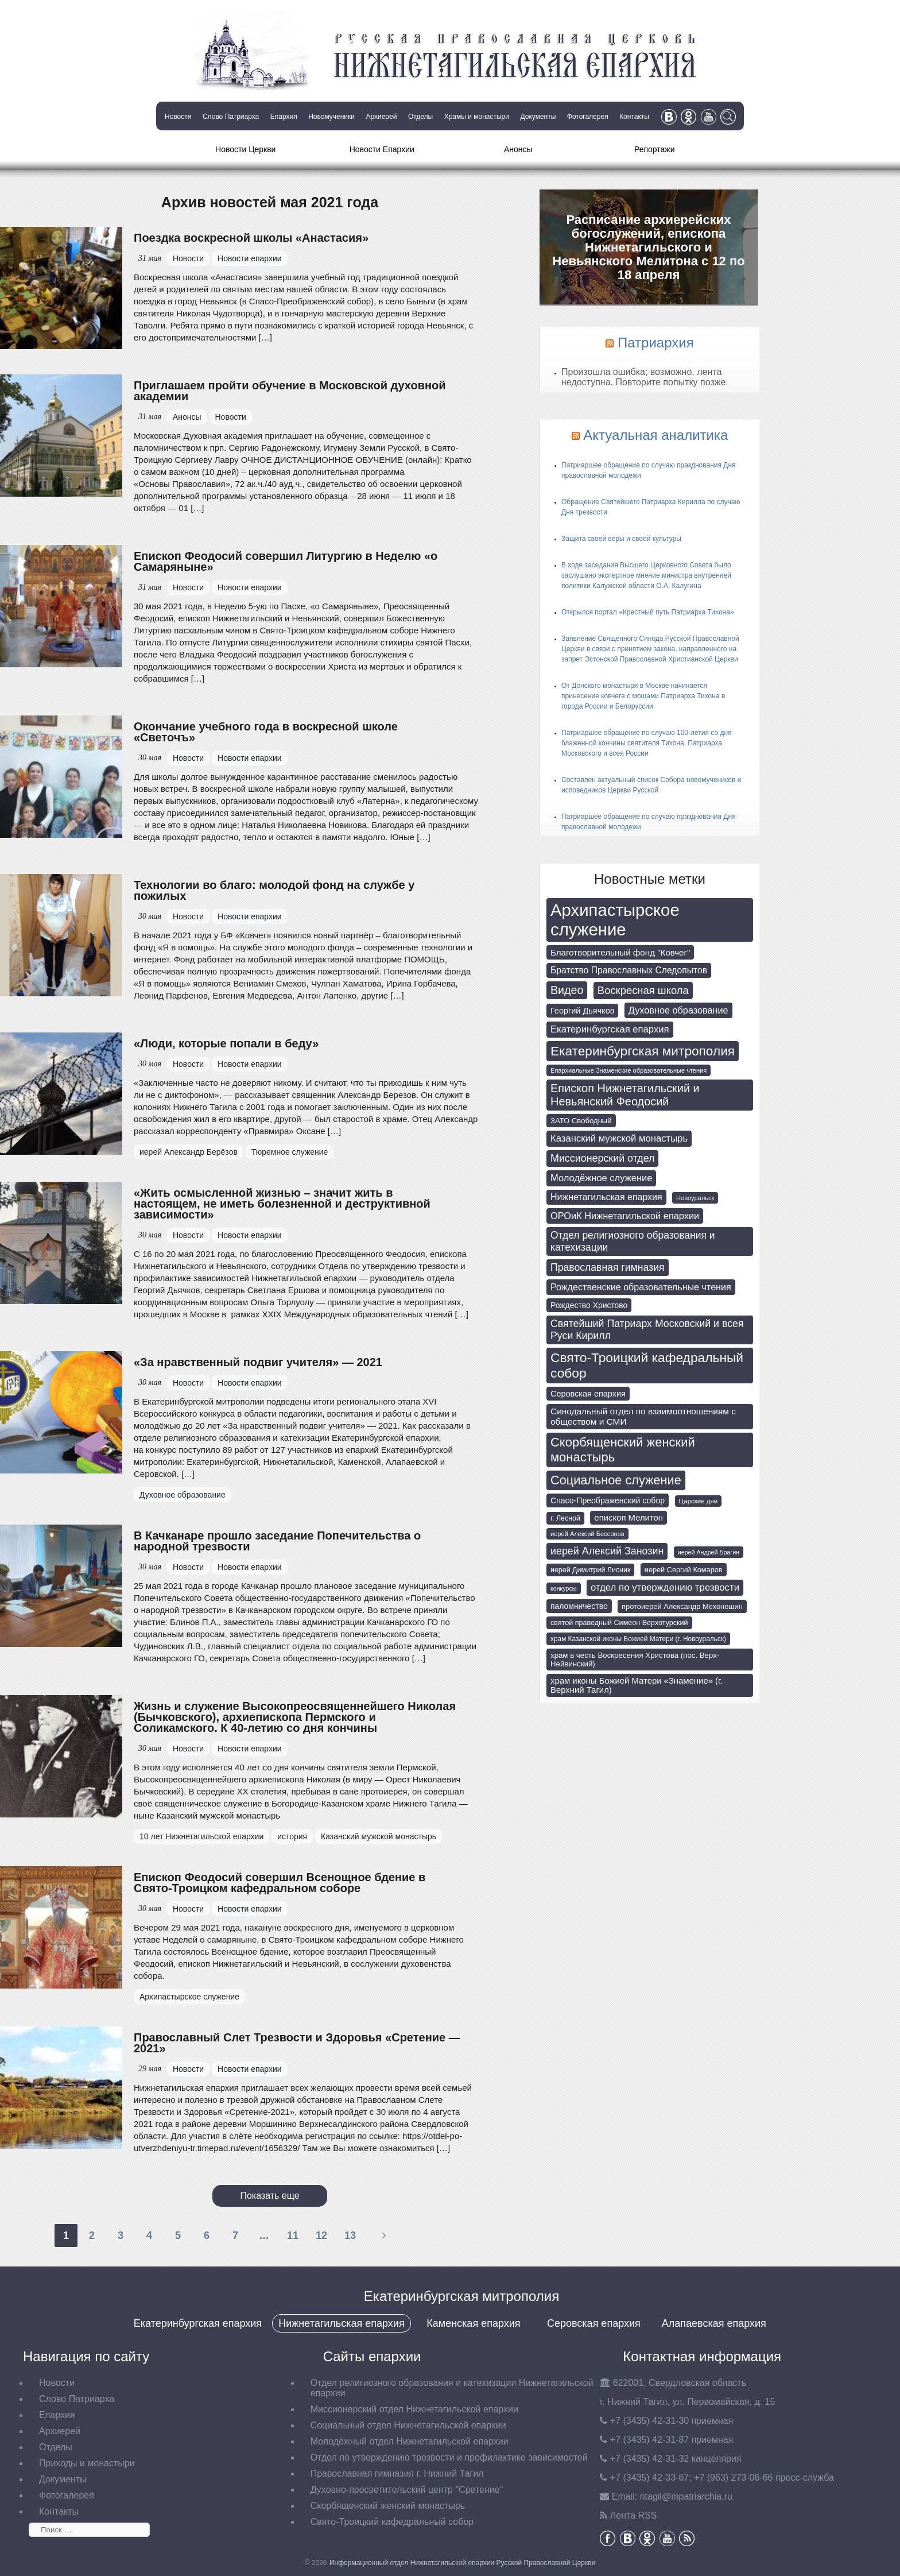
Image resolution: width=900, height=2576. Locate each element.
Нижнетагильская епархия (341, 2323)
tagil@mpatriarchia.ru (686, 2496)
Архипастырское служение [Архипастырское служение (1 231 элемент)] (615, 919)
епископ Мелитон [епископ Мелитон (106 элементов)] (628, 1517)
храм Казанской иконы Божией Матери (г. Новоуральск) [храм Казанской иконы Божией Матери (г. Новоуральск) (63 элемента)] (638, 1639)
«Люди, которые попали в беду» (226, 1043)
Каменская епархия (473, 2323)
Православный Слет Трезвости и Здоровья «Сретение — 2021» (297, 2043)
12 (321, 2235)
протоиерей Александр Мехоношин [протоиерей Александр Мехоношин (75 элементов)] (682, 1606)
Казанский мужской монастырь (378, 1836)
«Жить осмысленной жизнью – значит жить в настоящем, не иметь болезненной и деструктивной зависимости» (282, 1203)
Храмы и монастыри (476, 117)
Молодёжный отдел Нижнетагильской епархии (410, 2441)
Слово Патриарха (231, 117)
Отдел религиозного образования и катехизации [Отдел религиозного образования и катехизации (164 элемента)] (632, 1241)
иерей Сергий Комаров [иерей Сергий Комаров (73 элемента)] (684, 1569)
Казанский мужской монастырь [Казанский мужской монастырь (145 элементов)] (619, 1138)
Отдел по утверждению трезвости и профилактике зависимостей (449, 2457)
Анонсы (518, 149)
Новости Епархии (382, 149)
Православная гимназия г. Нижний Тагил (397, 2473)
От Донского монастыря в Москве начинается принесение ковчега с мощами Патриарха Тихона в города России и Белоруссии (643, 696)
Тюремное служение (289, 1152)
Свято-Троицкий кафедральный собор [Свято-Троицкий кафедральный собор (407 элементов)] (646, 1365)
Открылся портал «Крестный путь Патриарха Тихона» (647, 612)
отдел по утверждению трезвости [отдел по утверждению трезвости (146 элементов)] (665, 1587)
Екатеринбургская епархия (198, 2323)
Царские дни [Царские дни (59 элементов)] (698, 1501)
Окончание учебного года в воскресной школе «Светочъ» (266, 732)
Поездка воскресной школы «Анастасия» (251, 237)
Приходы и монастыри (87, 2463)
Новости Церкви (245, 149)
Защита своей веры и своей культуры (621, 539)
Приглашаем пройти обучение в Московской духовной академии (290, 391)
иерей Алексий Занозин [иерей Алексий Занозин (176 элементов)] (607, 1551)
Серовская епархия (594, 2323)
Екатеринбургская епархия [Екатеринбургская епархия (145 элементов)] (609, 1029)
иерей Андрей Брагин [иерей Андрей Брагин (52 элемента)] (708, 1552)
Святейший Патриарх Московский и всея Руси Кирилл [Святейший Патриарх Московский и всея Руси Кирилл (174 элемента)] (647, 1329)
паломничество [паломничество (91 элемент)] (579, 1606)
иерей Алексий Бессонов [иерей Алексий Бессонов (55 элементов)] (587, 1533)
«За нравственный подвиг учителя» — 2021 (258, 1362)
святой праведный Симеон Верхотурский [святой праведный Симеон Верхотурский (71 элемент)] (619, 1623)
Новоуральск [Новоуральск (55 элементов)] (695, 1197)
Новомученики (331, 117)
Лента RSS (633, 2515)
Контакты (634, 117)
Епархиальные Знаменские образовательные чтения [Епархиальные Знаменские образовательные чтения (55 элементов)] (628, 1070)
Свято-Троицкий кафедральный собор (392, 2522)
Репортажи (654, 149)
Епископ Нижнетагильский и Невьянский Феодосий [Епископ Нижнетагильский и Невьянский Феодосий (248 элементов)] (625, 1095)
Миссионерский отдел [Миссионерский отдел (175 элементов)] (602, 1158)
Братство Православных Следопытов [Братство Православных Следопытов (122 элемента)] (628, 970)
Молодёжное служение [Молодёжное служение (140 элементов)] (601, 1178)
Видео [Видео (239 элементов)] (566, 990)
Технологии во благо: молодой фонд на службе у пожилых (274, 890)
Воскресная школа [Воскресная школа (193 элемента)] (643, 990)
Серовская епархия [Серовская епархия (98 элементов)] (588, 1393)
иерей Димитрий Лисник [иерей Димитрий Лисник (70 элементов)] (590, 1570)
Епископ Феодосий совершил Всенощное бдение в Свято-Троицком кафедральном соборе (279, 1882)
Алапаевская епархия (714, 2323)
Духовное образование (182, 1494)
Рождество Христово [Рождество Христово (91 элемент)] (588, 1305)
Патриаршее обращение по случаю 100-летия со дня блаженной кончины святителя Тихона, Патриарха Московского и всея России (646, 743)
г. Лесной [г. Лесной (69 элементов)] (565, 1518)
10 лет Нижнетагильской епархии (201, 1836)
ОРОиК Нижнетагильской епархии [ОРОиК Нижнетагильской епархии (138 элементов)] (624, 1215)
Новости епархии (250, 258)
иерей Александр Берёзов (188, 1152)
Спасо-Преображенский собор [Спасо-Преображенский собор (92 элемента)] (607, 1500)
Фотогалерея (587, 117)
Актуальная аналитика (655, 435)
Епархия (283, 117)
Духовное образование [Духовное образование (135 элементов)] (678, 1010)
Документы (538, 117)
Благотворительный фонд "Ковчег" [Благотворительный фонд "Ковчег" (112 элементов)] (620, 952)
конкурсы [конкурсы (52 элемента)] (563, 1588)
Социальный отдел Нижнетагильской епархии (408, 2425)
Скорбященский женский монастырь (388, 2506)
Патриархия (656, 342)
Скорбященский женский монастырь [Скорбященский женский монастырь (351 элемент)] (622, 1449)
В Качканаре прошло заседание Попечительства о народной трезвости (277, 1541)
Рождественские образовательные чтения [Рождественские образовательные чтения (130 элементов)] (640, 1287)
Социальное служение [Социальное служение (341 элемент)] (615, 1480)
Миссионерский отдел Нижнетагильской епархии (414, 2409)
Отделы (420, 117)
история (292, 1836)
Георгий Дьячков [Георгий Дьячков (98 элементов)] (582, 1010)
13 (350, 2235)
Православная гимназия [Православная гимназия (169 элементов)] (607, 1267)
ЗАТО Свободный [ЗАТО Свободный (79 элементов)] (581, 1120)
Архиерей (381, 117)
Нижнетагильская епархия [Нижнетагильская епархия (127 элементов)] (606, 1197)
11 (292, 2235)
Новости (178, 117)
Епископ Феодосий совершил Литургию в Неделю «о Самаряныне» (285, 561)
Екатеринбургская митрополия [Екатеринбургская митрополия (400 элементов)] (642, 1050)
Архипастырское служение (189, 1996)
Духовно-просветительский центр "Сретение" (407, 2489)
